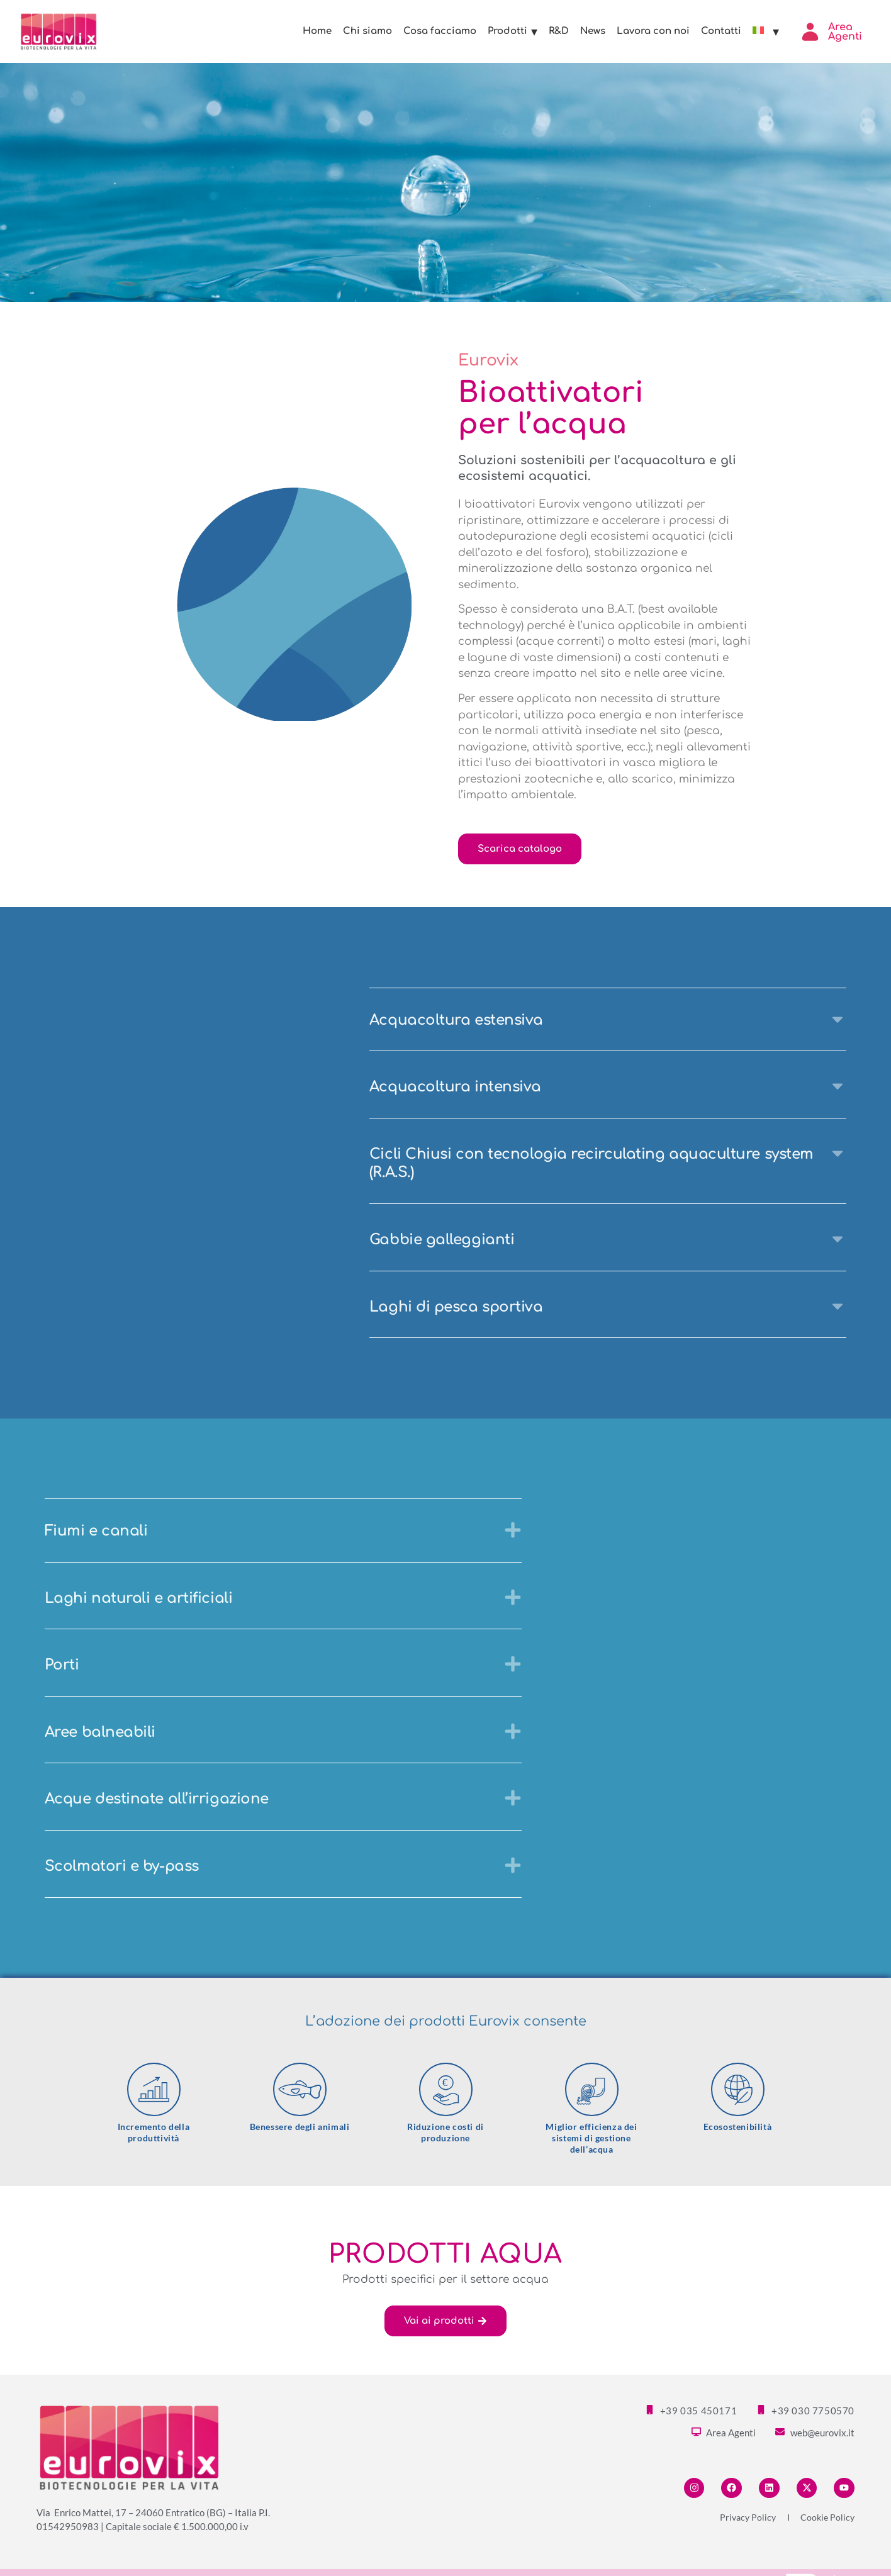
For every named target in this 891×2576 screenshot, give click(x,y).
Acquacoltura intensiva (455, 1087)
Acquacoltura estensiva (456, 1020)
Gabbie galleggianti (441, 1239)
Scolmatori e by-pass (122, 1866)
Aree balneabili (100, 1732)
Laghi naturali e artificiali (138, 1598)
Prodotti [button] (512, 31)
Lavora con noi (653, 31)
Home (317, 31)
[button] (607, 1020)
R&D (559, 31)
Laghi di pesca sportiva (456, 1307)
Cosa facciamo (439, 31)
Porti (62, 1665)
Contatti (721, 31)
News (592, 31)
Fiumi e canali (96, 1531)
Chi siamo (367, 31)
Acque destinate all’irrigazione (157, 1799)
